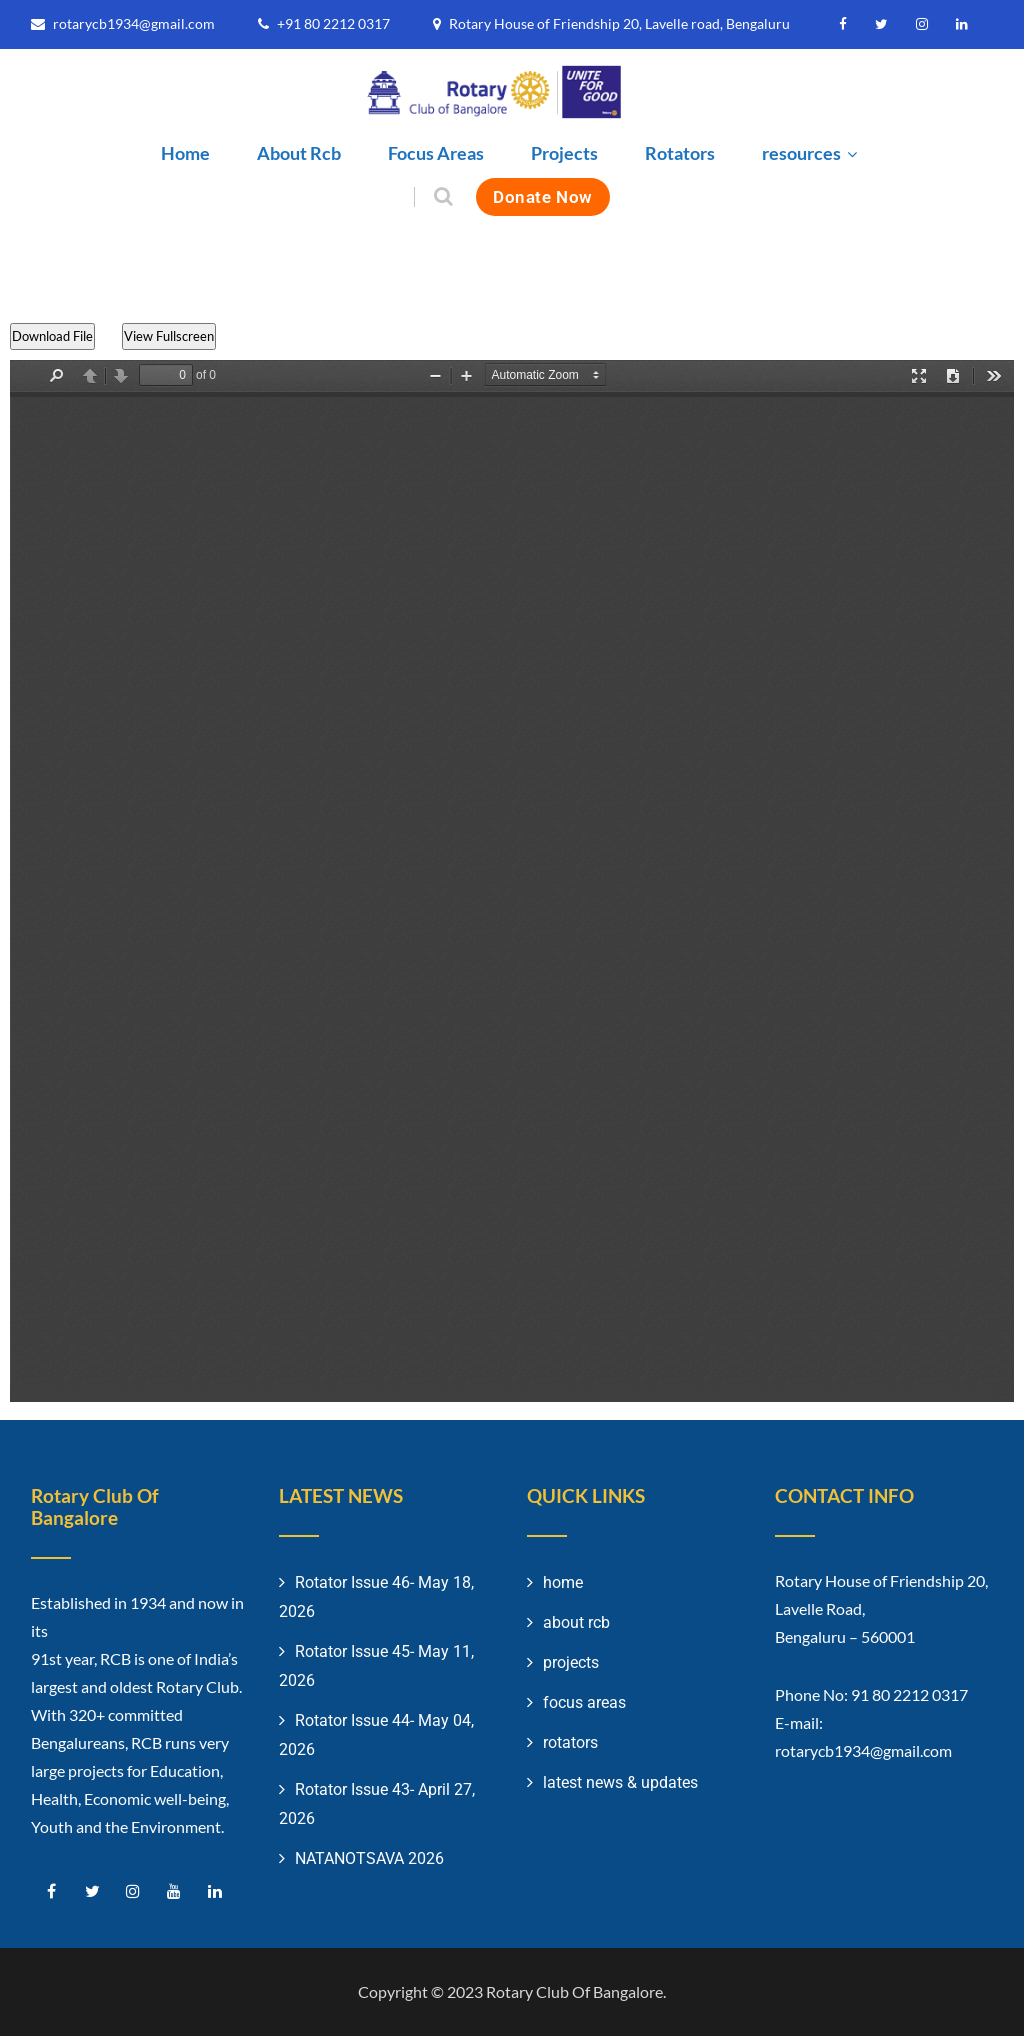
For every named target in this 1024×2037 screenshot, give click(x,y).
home (563, 1583)
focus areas (584, 1703)
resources (812, 153)
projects (571, 1663)
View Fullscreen (175, 337)
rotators (570, 1743)
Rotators (680, 153)
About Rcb (299, 153)
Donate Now (542, 196)
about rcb (576, 1623)
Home (185, 153)
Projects (564, 153)
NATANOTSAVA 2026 (369, 1859)
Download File (52, 337)
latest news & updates (620, 1783)
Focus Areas (436, 153)
